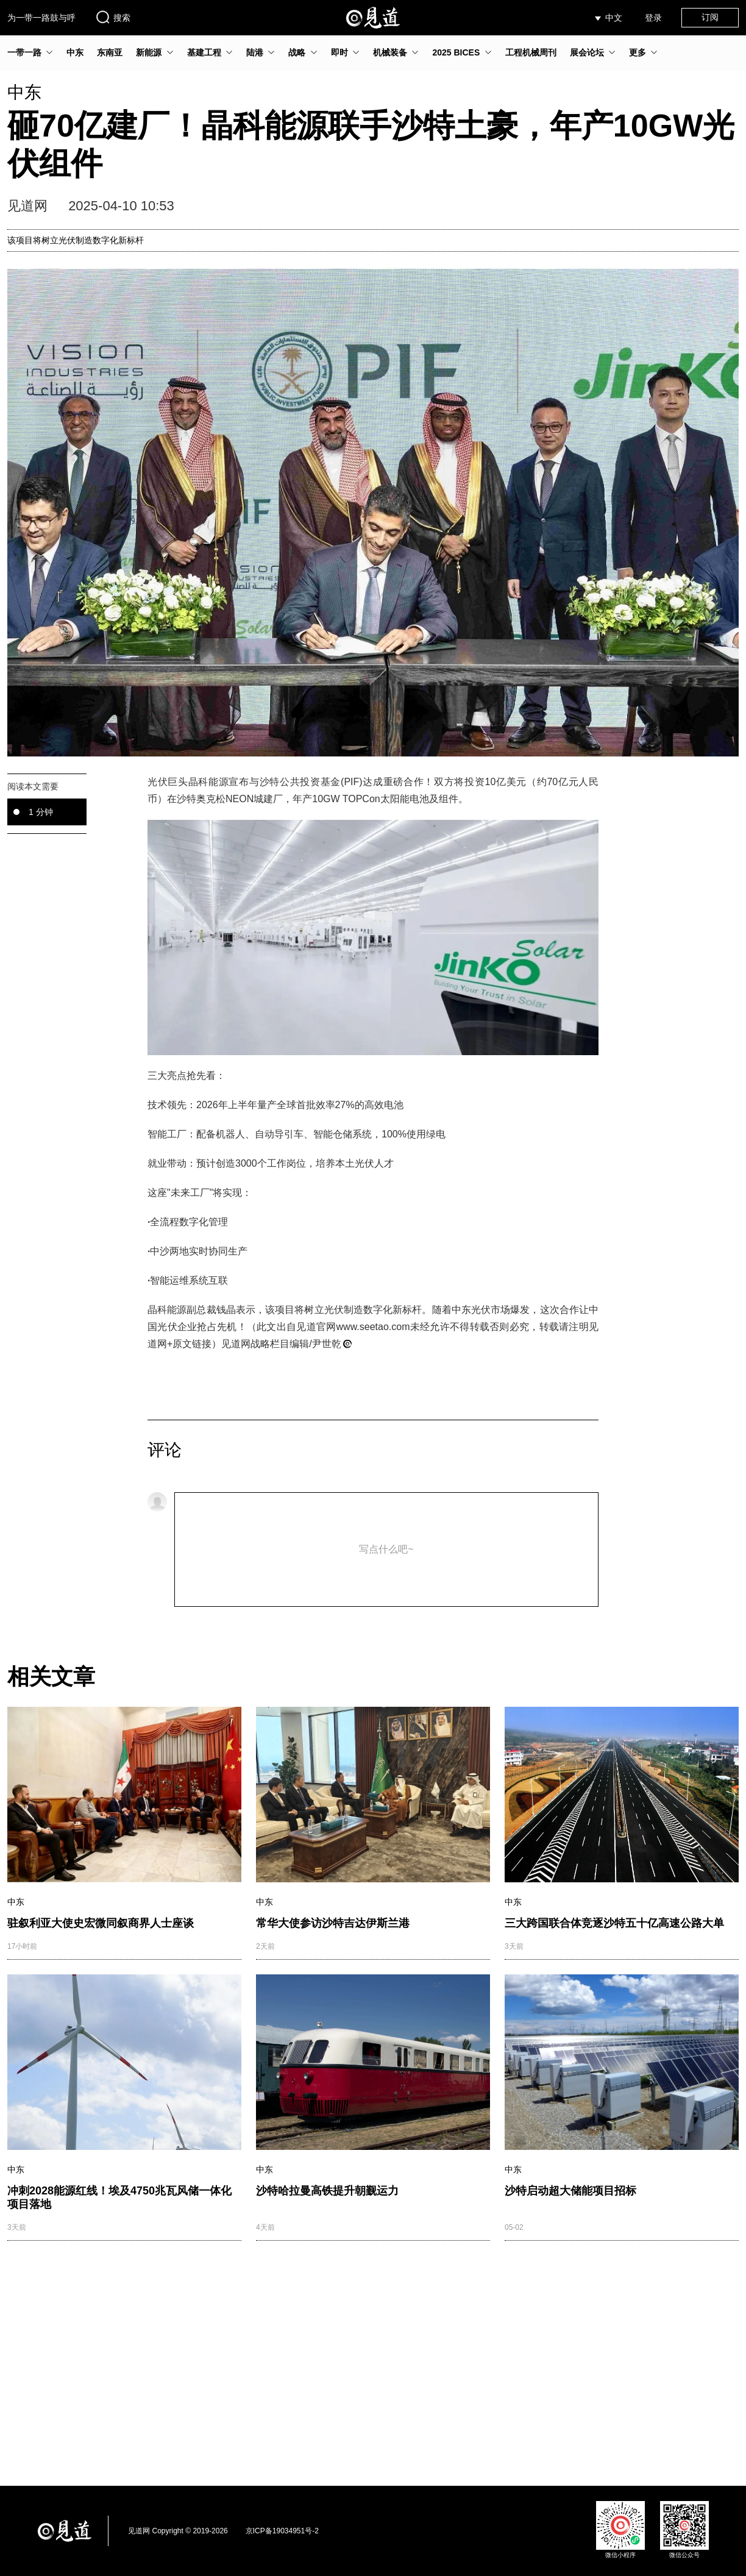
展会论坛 (587, 52)
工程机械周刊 (530, 52)
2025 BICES (456, 52)
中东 (74, 52)
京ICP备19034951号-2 (282, 2531)
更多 (637, 52)
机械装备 (390, 52)
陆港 (254, 52)
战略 (296, 52)
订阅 (710, 17)
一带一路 (24, 52)
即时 (339, 52)
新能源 (149, 52)
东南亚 (110, 52)
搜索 (112, 17)
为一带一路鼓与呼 (41, 18)
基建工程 (204, 52)
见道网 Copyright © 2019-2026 (178, 2531)
